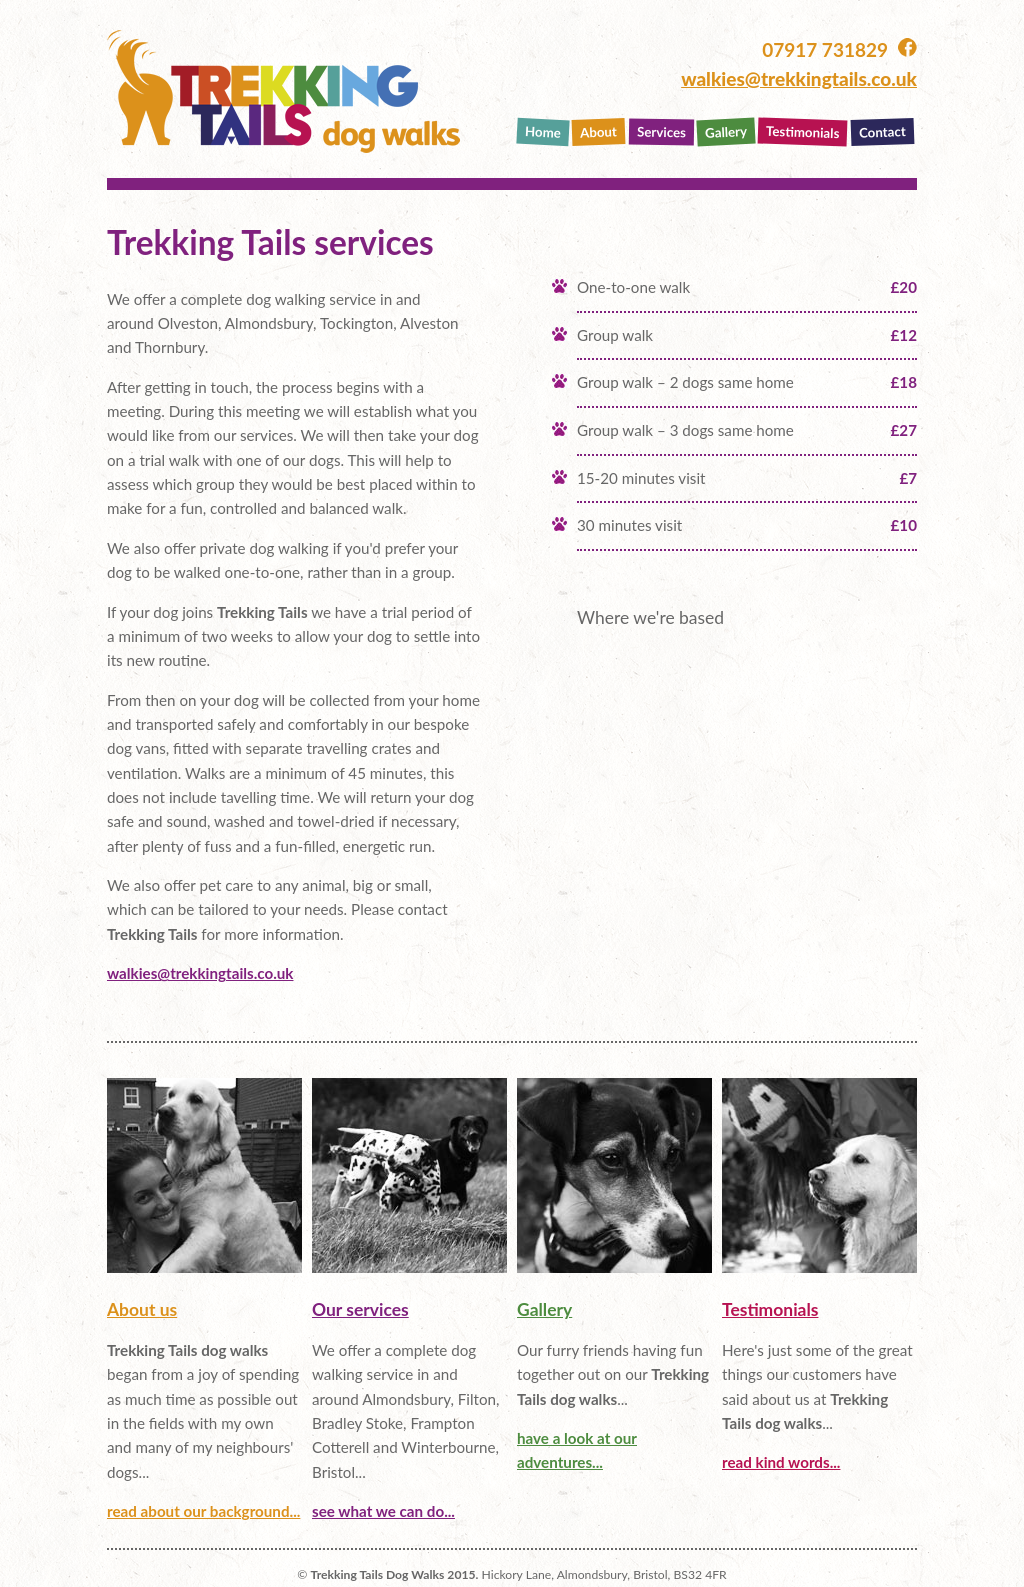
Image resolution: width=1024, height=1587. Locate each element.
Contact (882, 132)
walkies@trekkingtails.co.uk (799, 78)
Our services (360, 1309)
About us (142, 1309)
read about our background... (203, 1511)
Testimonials (803, 131)
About (598, 131)
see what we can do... (383, 1511)
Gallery (725, 132)
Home (543, 132)
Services (660, 131)
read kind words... (781, 1462)
